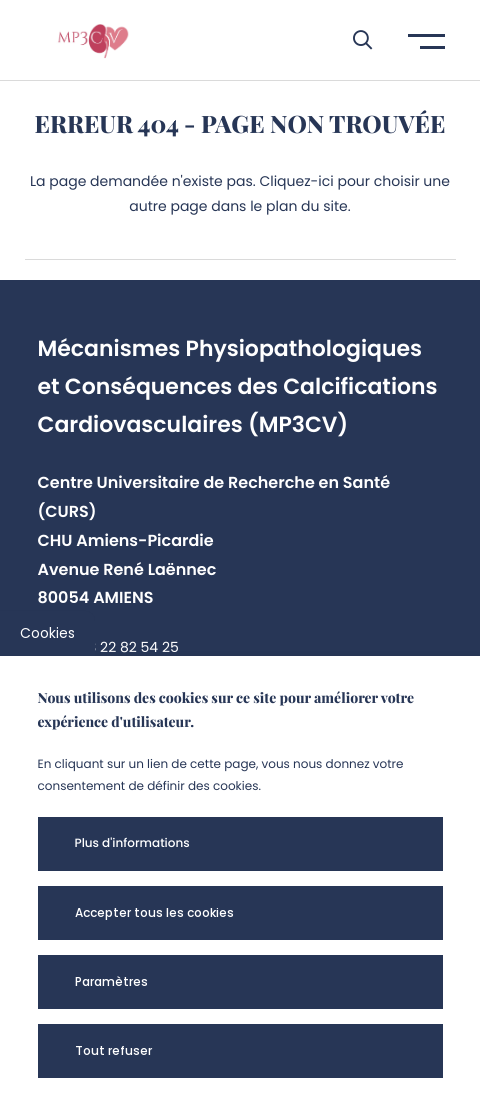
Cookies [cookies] (47, 633)
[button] (352, 40)
